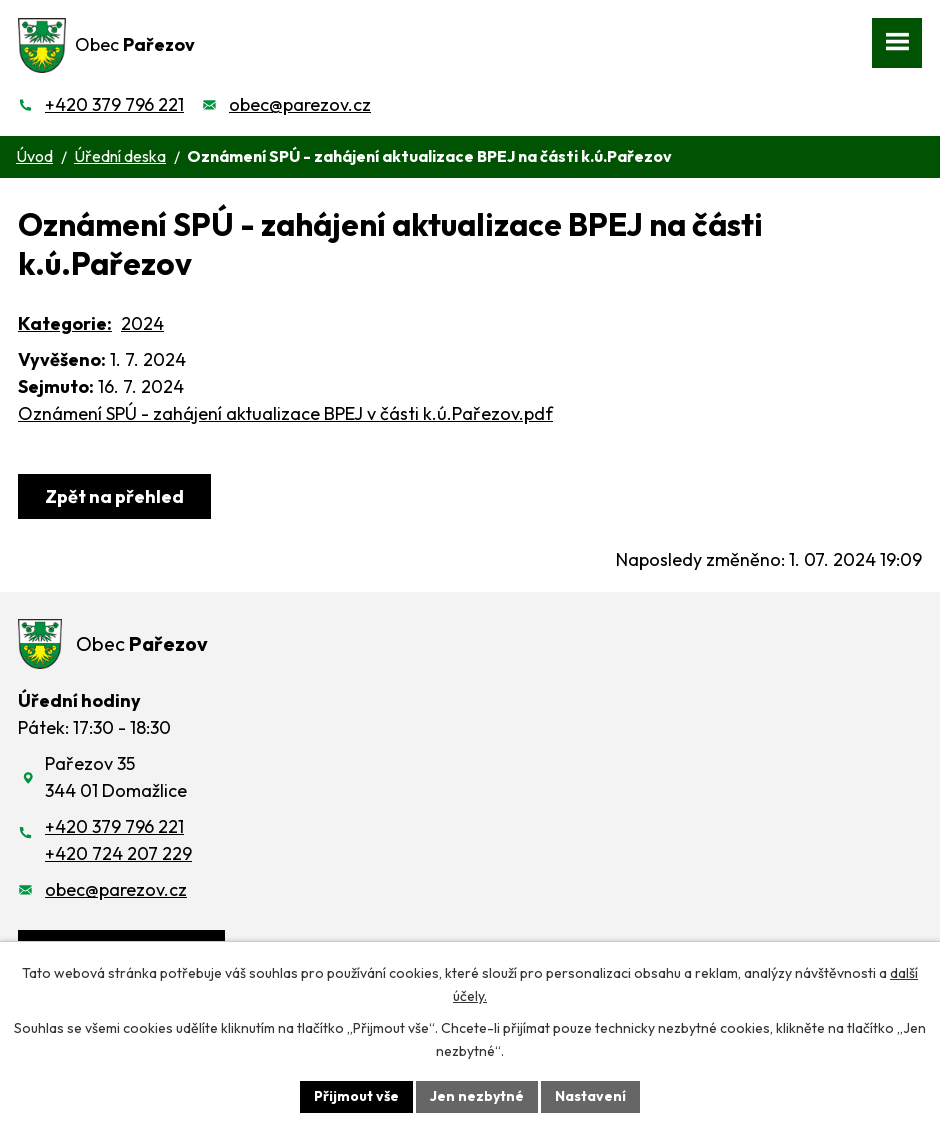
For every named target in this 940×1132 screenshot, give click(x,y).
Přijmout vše (356, 1096)
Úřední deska (120, 156)
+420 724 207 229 (118, 853)
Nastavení (590, 1096)
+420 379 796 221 (114, 104)
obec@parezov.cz (300, 104)
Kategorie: (65, 323)
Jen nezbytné (477, 1096)
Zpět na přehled (114, 496)
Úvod (34, 156)
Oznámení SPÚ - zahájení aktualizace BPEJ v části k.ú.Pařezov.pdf (285, 413)
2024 (142, 323)
